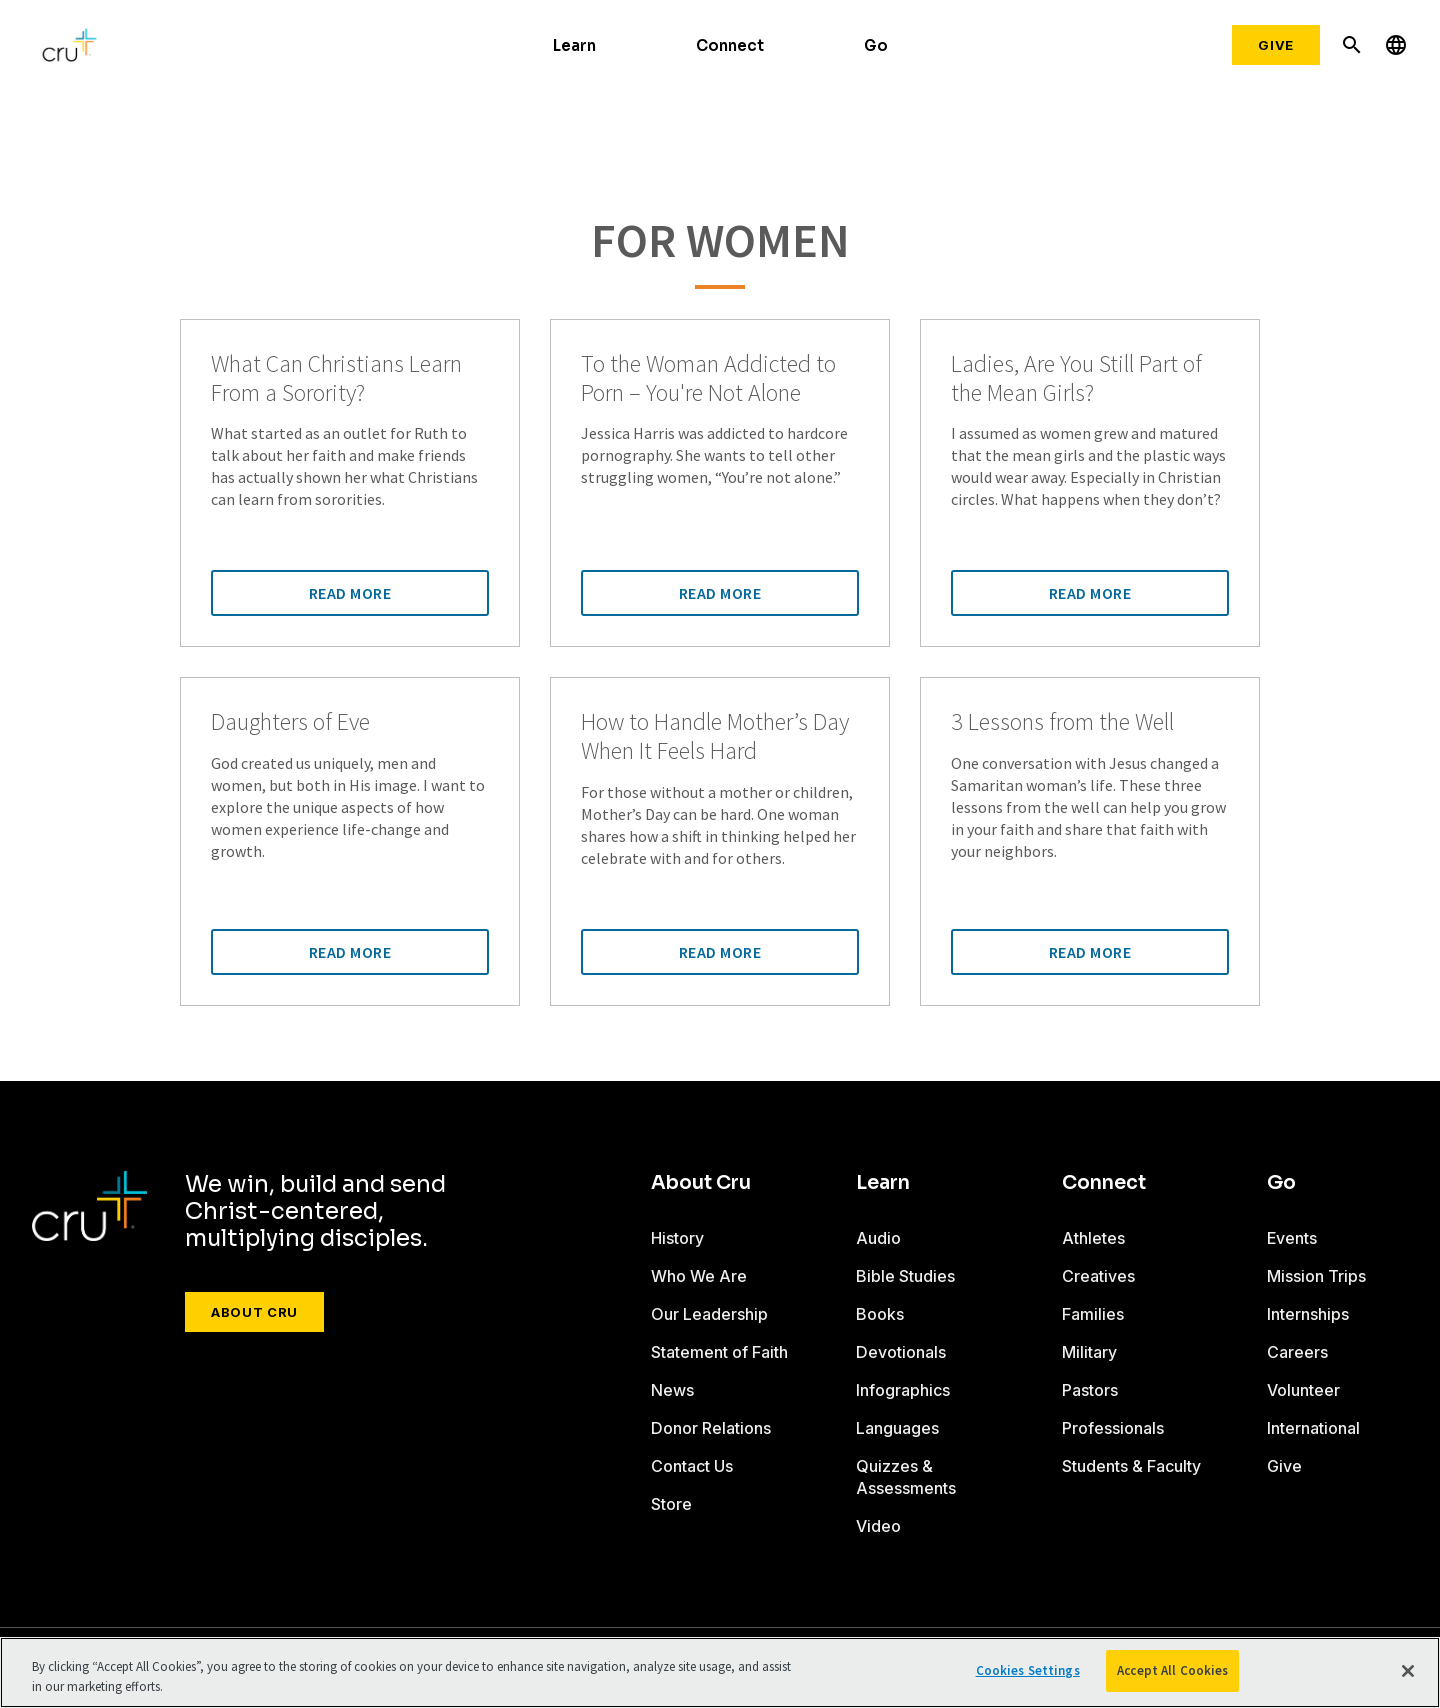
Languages (897, 1428)
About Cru (254, 1312)
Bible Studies (905, 1276)
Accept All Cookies (1172, 1670)
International (1313, 1428)
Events (1292, 1238)
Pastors (1090, 1390)
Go (876, 45)
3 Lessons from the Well (1062, 722)
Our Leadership (709, 1314)
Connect (730, 45)
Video (878, 1526)
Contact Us (692, 1466)
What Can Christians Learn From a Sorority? (336, 379)
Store (671, 1504)
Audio (878, 1238)
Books (880, 1314)
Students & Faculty (1131, 1466)
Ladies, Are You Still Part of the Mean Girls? (1076, 379)
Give (1276, 45)
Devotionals (901, 1352)
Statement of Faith (719, 1352)
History (677, 1238)
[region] (720, 1672)
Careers (1297, 1352)
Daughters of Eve (290, 722)
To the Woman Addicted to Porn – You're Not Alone (708, 379)
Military (1089, 1352)
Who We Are (699, 1276)
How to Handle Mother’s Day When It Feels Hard (715, 737)
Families (1093, 1314)
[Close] (1408, 1671)
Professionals (1113, 1428)
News (672, 1390)
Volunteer (1303, 1390)
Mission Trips (1316, 1276)
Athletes (1093, 1238)
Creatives (1098, 1276)
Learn (574, 45)
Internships (1308, 1314)
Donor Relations (711, 1428)
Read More (350, 593)
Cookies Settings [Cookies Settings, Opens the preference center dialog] (1028, 1670)
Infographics (903, 1390)
